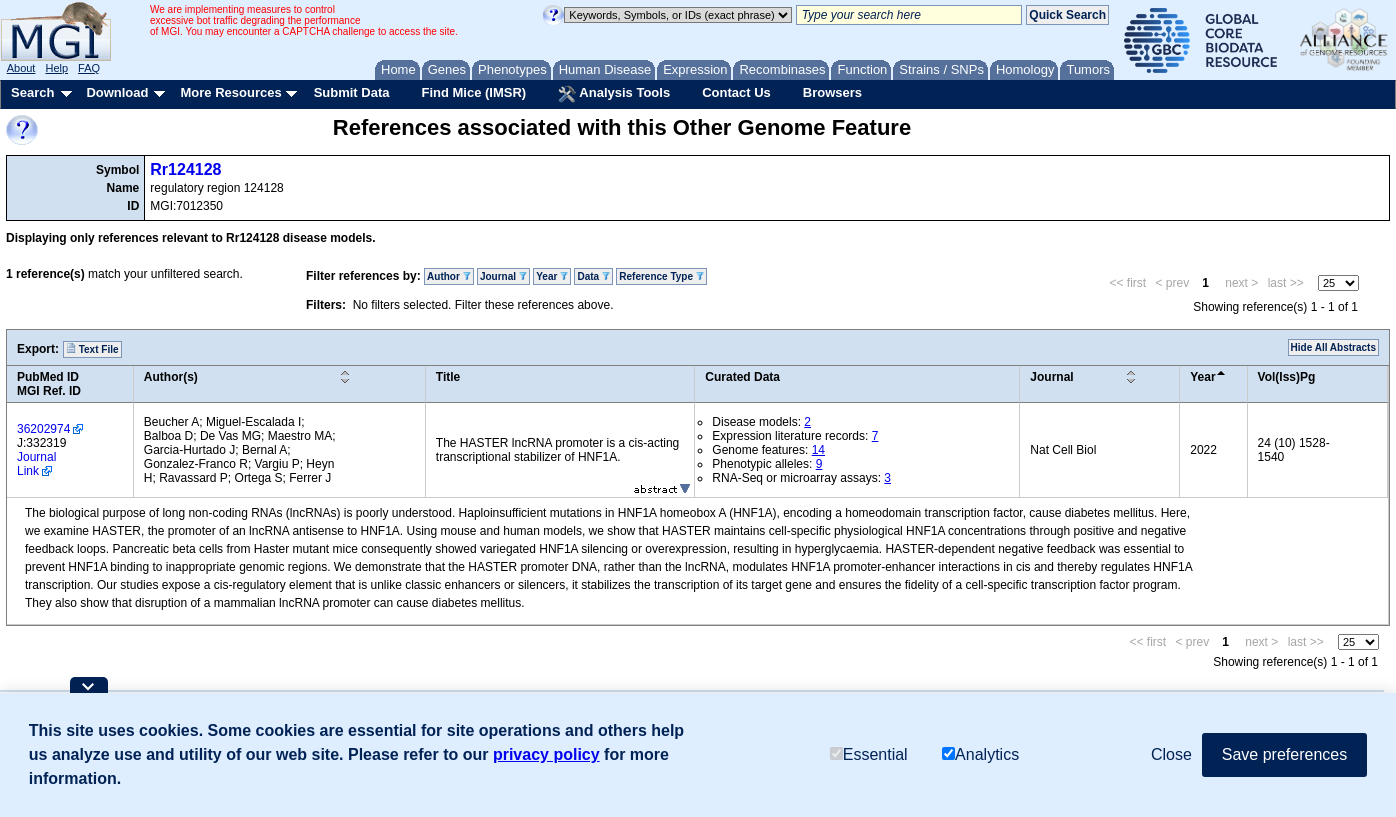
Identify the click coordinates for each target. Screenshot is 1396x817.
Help (56, 68)
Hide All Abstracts (1333, 347)
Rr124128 (185, 169)
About (21, 68)
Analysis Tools (614, 94)
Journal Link (36, 464)
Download (117, 92)
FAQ (89, 68)
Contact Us (736, 92)
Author (449, 276)
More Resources (230, 92)
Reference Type (661, 276)
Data (593, 276)
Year (552, 276)
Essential (869, 754)
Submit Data (352, 92)
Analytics (980, 754)
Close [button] (1171, 754)
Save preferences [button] (1284, 754)
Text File (92, 349)
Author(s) (171, 377)
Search (32, 92)
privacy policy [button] (546, 754)
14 (818, 450)
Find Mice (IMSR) (473, 92)
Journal (503, 276)
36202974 (43, 429)
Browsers (832, 92)
